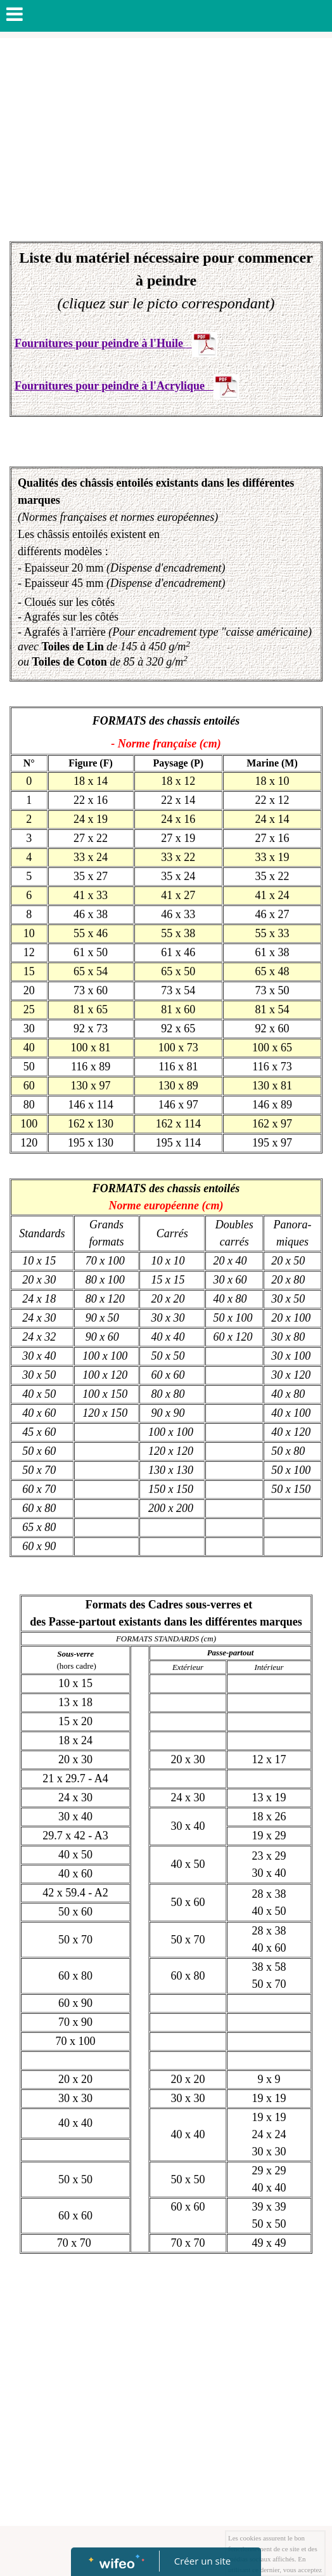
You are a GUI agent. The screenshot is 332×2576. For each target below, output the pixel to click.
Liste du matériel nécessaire (109, 257)
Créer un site (202, 2560)
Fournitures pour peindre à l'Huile (100, 343)
